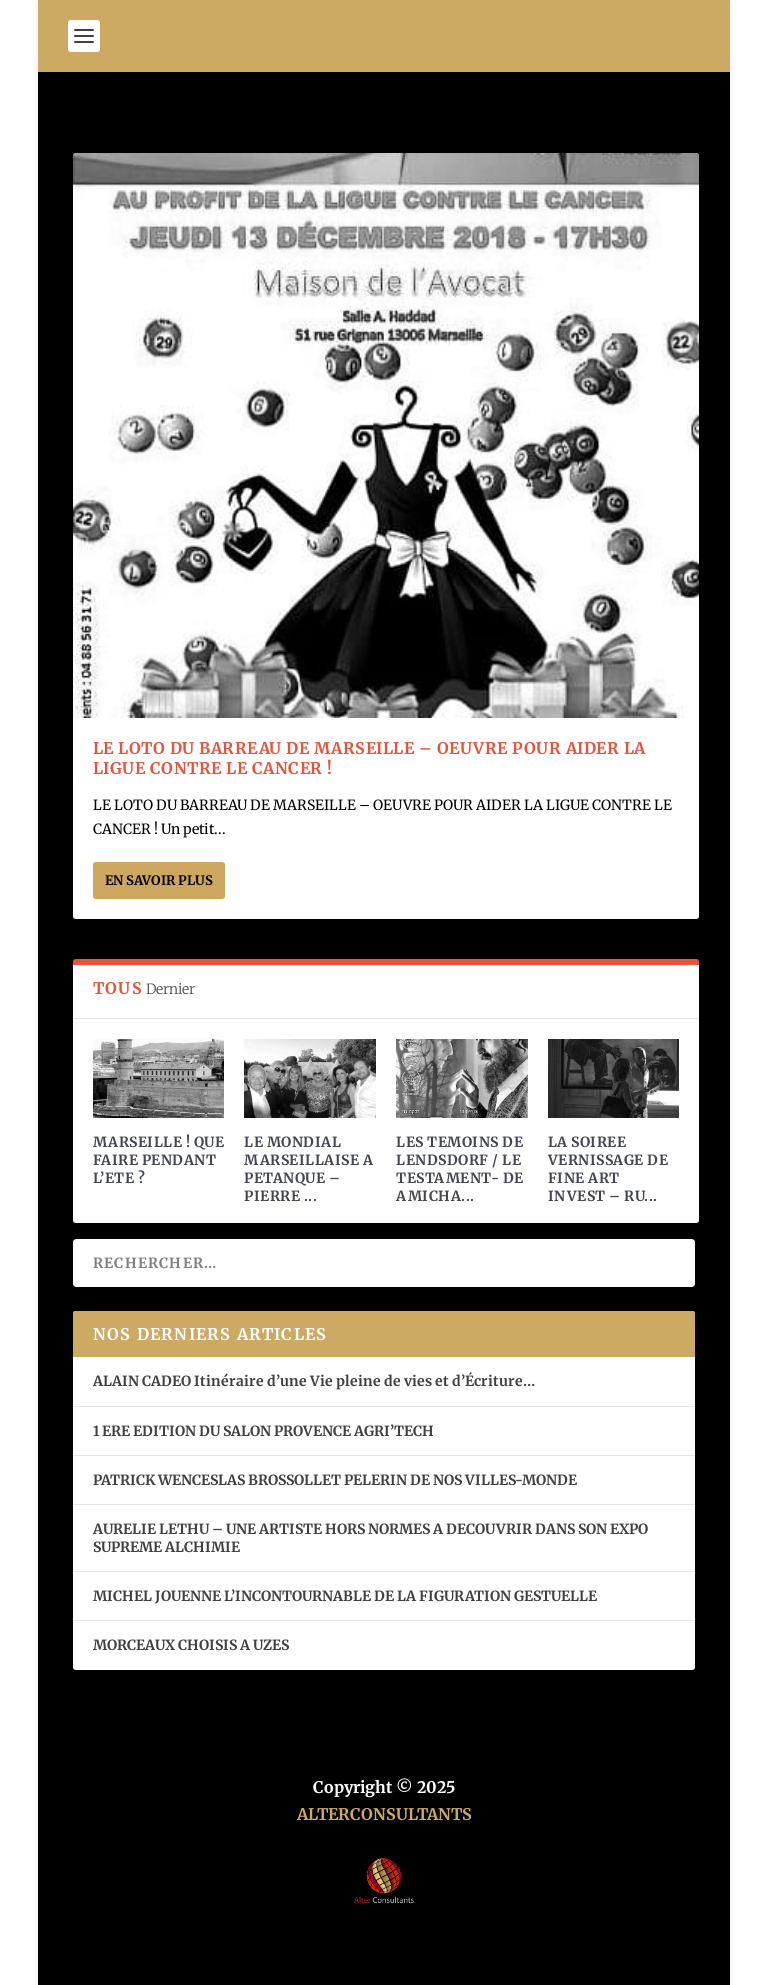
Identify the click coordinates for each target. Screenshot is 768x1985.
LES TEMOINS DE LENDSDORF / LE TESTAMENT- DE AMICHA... (460, 1169)
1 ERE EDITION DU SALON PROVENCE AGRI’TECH (263, 1431)
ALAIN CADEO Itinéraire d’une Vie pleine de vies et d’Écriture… (315, 1381)
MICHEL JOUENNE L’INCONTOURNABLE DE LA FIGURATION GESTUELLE (345, 1596)
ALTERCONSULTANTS (384, 1814)
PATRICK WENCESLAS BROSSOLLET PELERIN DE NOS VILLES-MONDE (335, 1480)
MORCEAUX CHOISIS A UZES (191, 1645)
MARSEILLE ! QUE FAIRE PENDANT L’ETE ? (159, 1160)
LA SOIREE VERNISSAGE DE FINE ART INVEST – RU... (608, 1169)
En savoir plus (159, 880)
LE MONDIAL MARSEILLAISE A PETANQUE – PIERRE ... (308, 1169)
